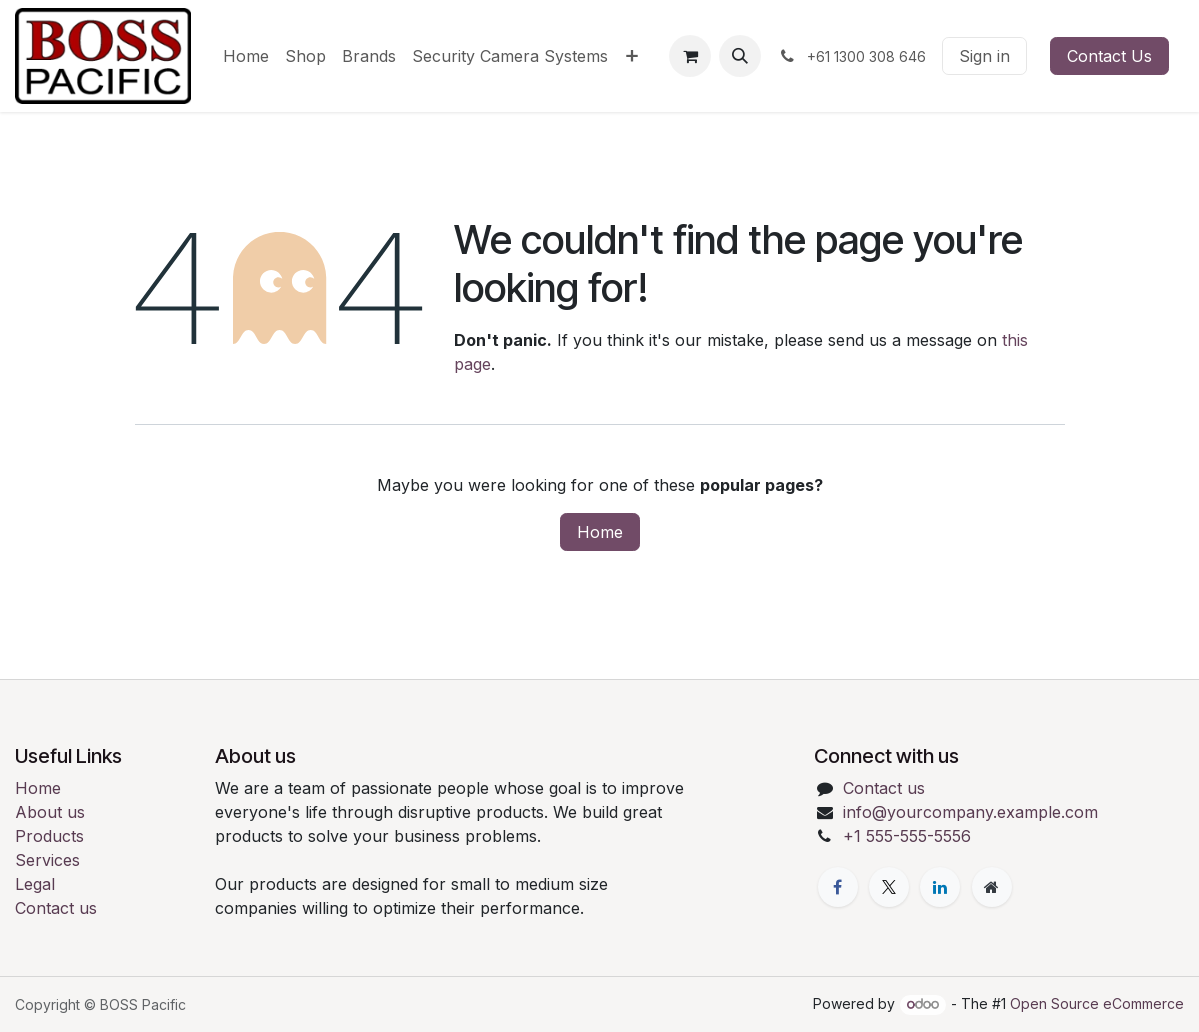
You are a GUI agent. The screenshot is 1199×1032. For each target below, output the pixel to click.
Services (47, 860)
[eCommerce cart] (690, 56)
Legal (35, 884)
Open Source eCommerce (1097, 1003)
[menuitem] (246, 56)
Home (600, 532)
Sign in (984, 56)
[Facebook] (838, 887)
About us (50, 812)
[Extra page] (992, 887)
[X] (889, 887)
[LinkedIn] (940, 887)
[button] (740, 56)
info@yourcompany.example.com (970, 812)
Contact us (56, 908)
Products (49, 836)
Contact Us (1109, 56)
